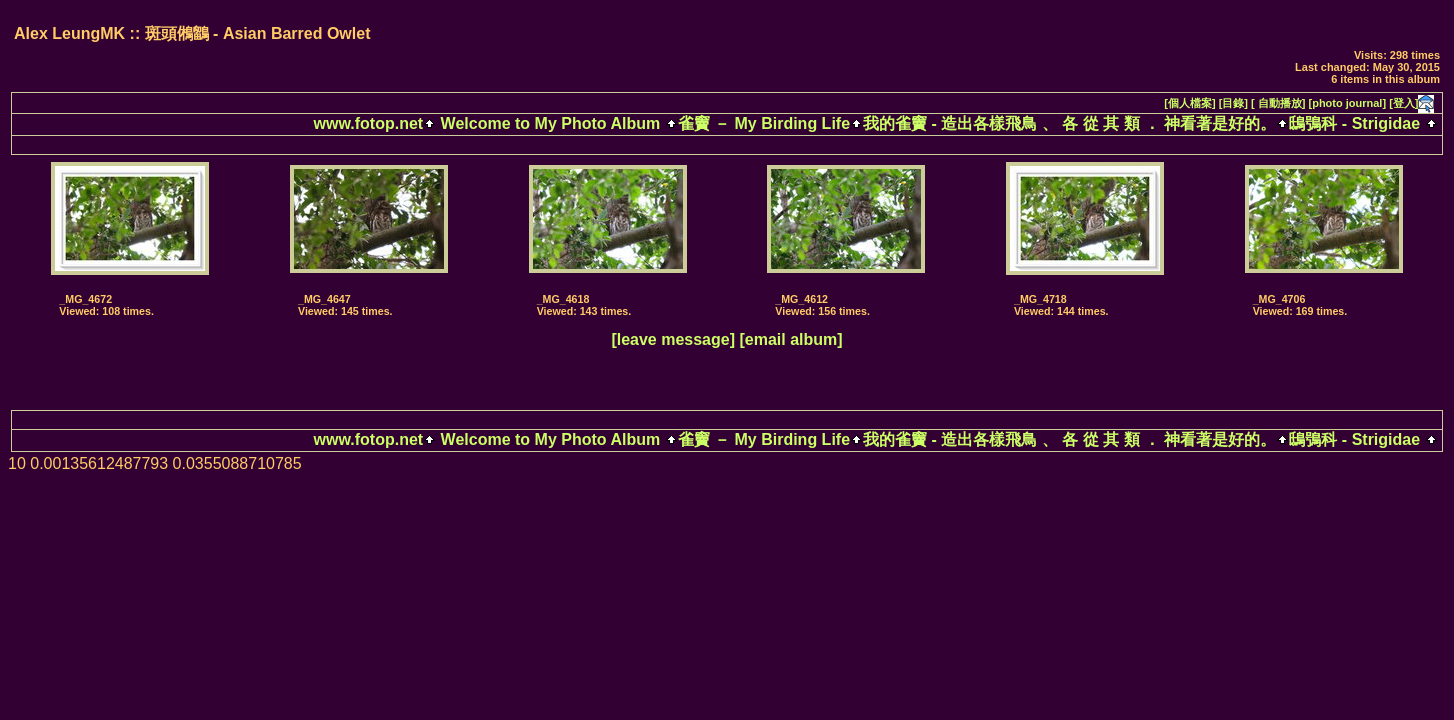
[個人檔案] (1189, 103)
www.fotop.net (369, 123)
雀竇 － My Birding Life (764, 123)
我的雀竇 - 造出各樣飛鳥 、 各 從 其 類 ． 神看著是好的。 (1069, 123)
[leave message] (673, 339)
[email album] (790, 339)
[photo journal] (1348, 103)
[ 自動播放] (1278, 103)
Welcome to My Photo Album (550, 123)
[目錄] (1233, 103)
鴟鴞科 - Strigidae (1354, 123)
